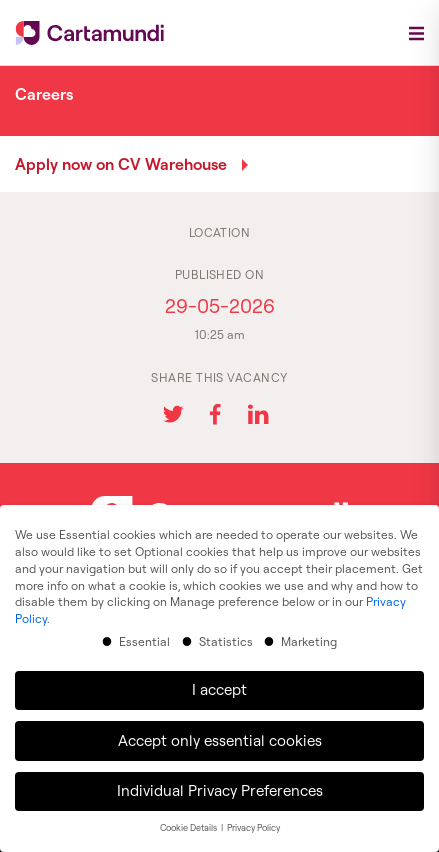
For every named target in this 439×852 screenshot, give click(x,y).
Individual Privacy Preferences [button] (220, 778)
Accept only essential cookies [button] (220, 728)
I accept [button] (219, 677)
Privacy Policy (253, 816)
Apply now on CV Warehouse (121, 164)
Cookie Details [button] (189, 816)
